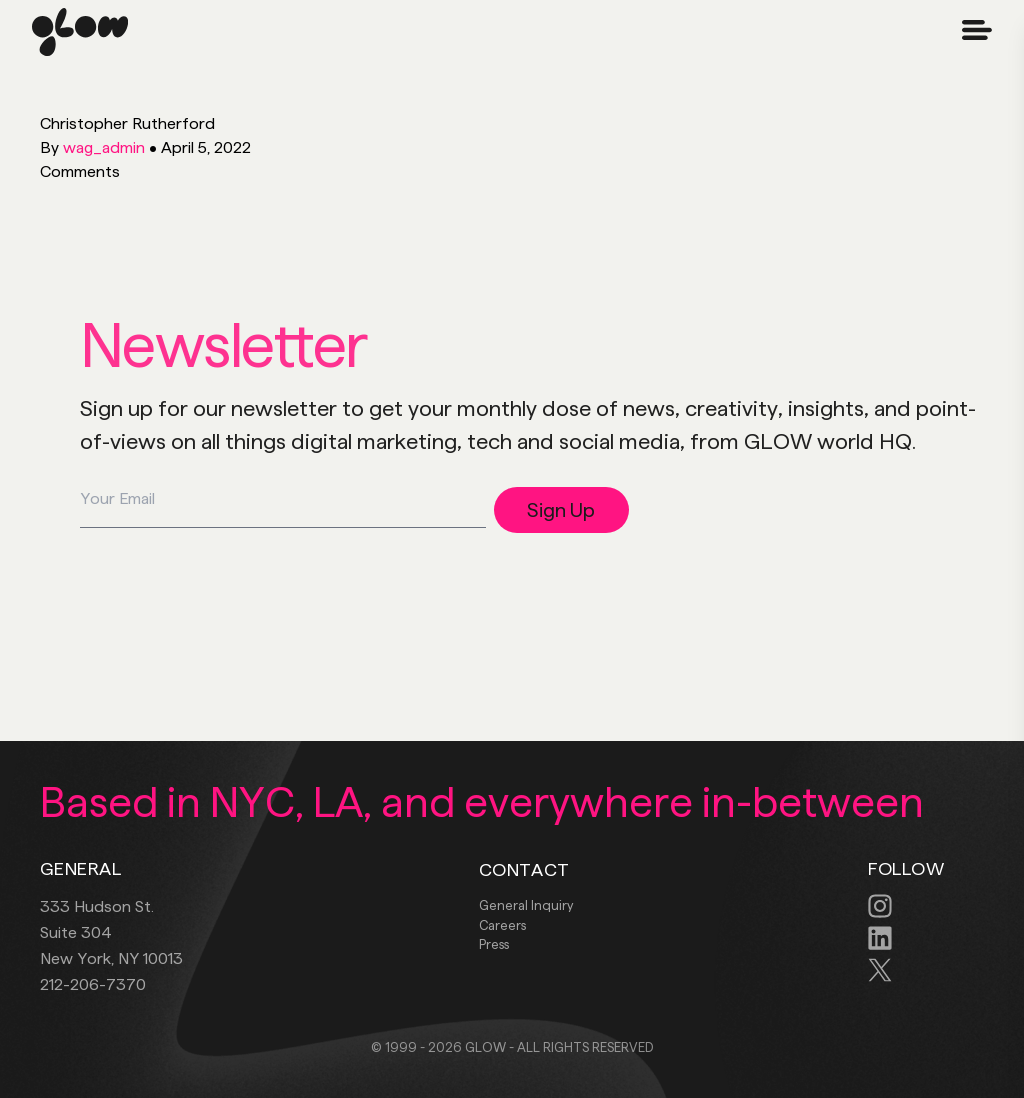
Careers (502, 925)
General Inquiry (526, 905)
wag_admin (104, 147)
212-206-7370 (93, 984)
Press (494, 944)
